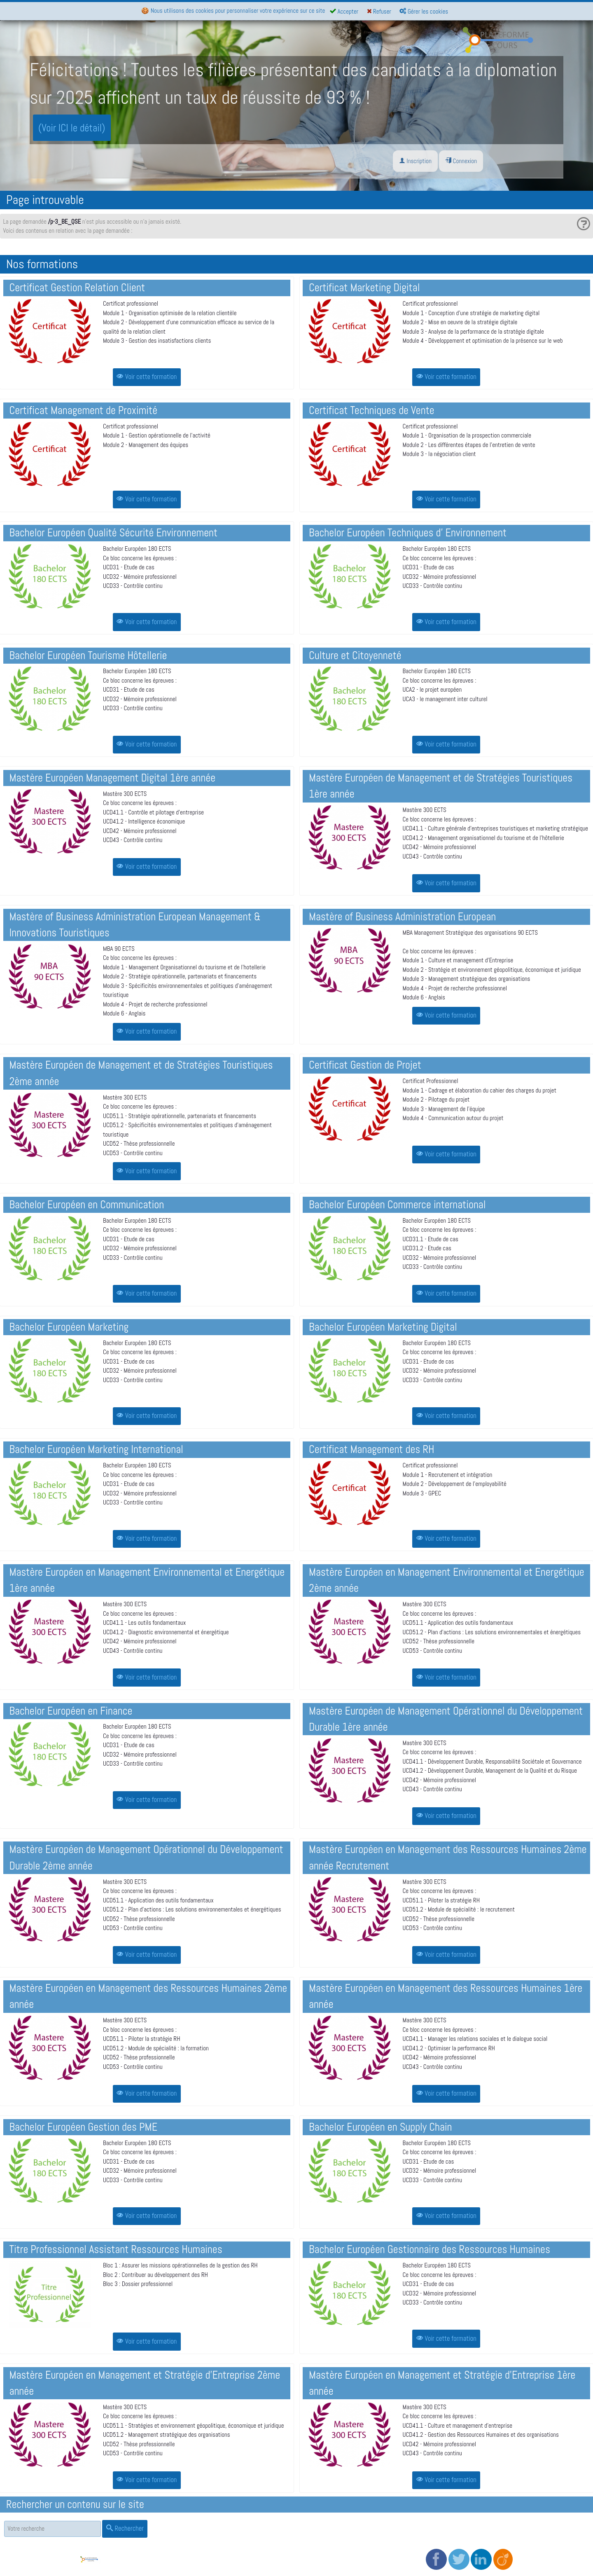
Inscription (415, 161)
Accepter (344, 11)
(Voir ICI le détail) (71, 128)
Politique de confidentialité (255, 2556)
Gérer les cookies (423, 11)
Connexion (461, 161)
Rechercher (125, 2528)
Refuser (379, 11)
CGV (228, 2546)
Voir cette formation (147, 376)
